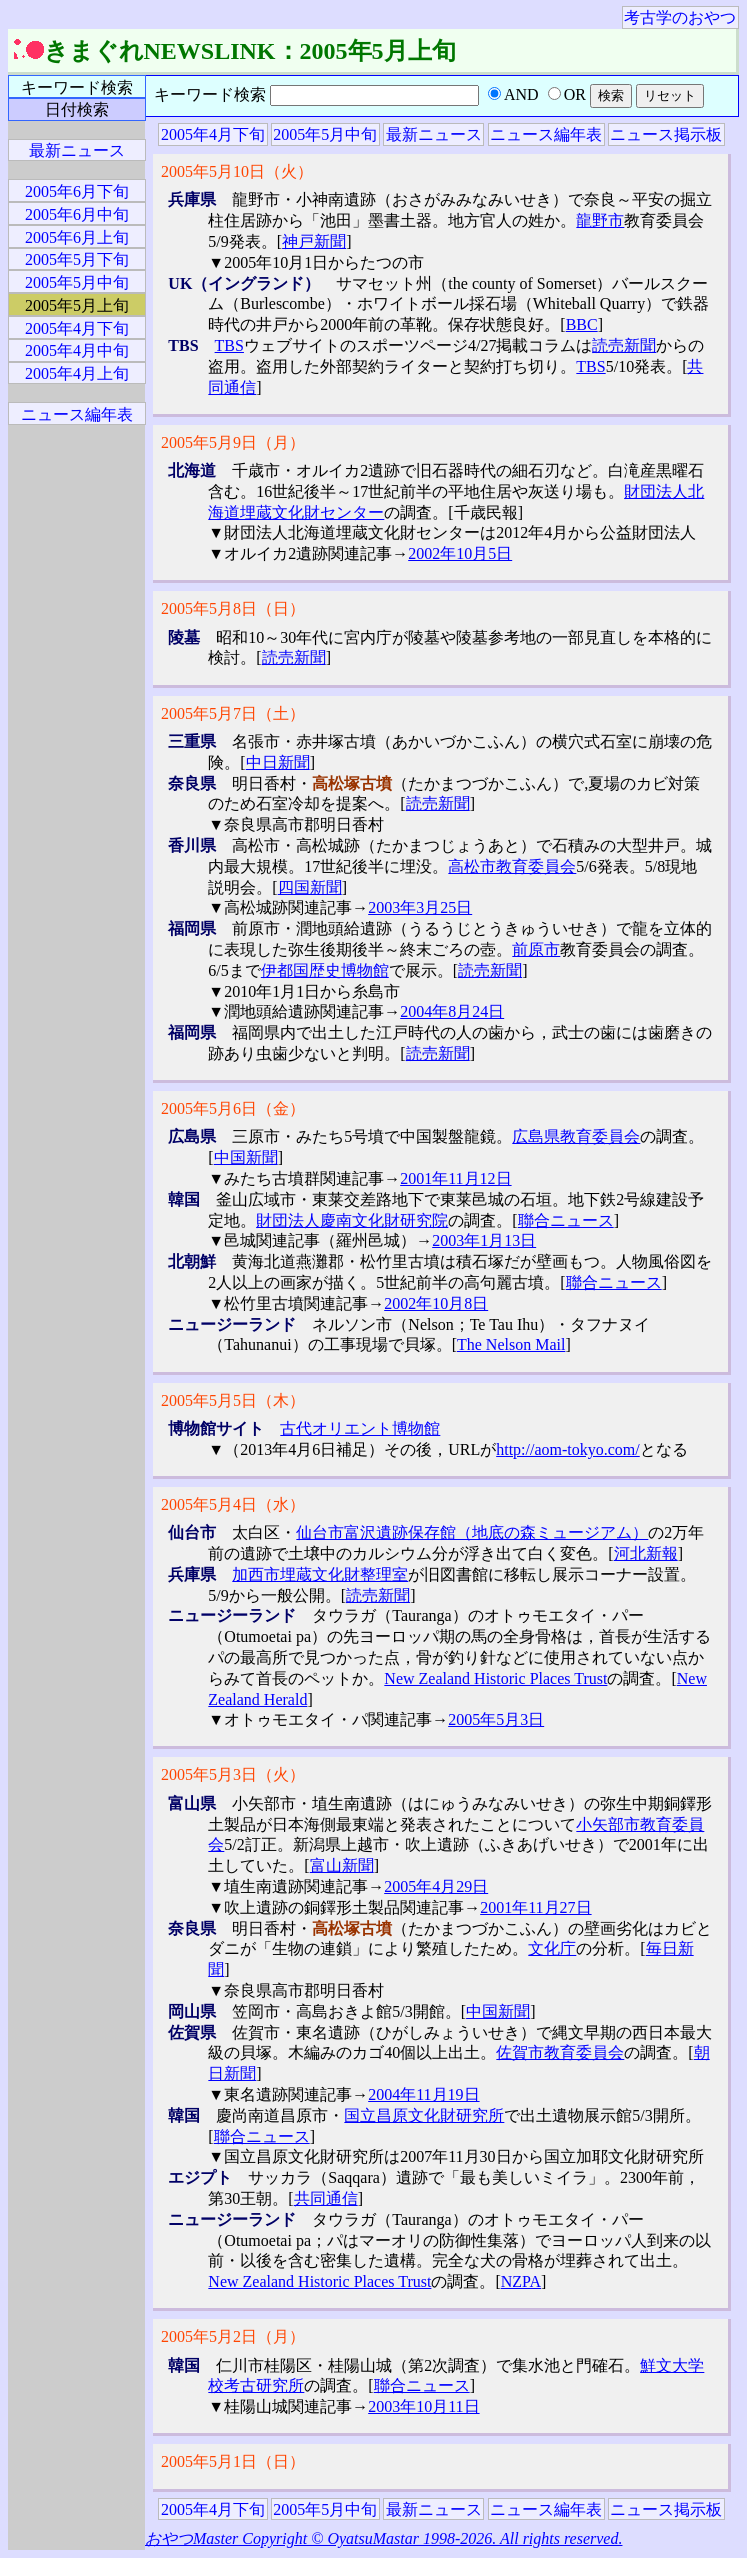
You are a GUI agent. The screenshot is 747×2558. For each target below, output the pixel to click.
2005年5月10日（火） (237, 171)
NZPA (521, 2281)
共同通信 (326, 2198)
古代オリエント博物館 (360, 1428)
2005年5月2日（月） (233, 2336)
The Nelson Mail (511, 1344)
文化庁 (552, 1948)
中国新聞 (246, 1157)
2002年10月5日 (460, 553)
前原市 (536, 949)
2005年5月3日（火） (233, 1774)
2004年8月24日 (452, 1011)
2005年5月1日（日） (233, 2461)
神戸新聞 (314, 241)
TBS (229, 345)
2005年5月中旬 (325, 134)
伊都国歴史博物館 (325, 970)
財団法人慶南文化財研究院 (352, 1220)
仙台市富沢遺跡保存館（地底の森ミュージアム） (472, 1532)
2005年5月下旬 (77, 259)
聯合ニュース (566, 1220)
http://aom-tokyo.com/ (568, 1449)
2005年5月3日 (496, 1719)
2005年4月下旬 (213, 134)
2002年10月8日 (436, 1303)
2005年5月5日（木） (233, 1400)
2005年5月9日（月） (233, 442)
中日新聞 (278, 762)
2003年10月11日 (423, 2406)
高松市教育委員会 (512, 866)
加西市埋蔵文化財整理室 (320, 1574)
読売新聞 (624, 345)
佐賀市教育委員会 (560, 2052)
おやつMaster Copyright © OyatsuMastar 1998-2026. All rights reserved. (383, 2538)
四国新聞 (310, 887)
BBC (582, 324)
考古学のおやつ (680, 17)
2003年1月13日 (484, 1240)
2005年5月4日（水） (233, 1504)
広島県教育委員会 (576, 1136)
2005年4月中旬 (77, 350)
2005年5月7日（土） (233, 713)
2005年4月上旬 (77, 373)
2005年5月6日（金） (233, 1108)
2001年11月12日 (455, 1178)
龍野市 (600, 220)
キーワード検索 (77, 87)
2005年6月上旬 (77, 237)
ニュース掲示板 (666, 134)
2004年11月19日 (423, 2094)
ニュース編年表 (546, 134)
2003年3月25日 (420, 907)
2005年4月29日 (436, 1886)
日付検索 (77, 109)
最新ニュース (434, 134)
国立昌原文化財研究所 (424, 2115)
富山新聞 (342, 1865)
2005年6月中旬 (77, 214)
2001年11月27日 (535, 1907)
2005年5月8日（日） (233, 608)
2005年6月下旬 (77, 191)
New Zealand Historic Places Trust (495, 1678)
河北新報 (646, 1553)
